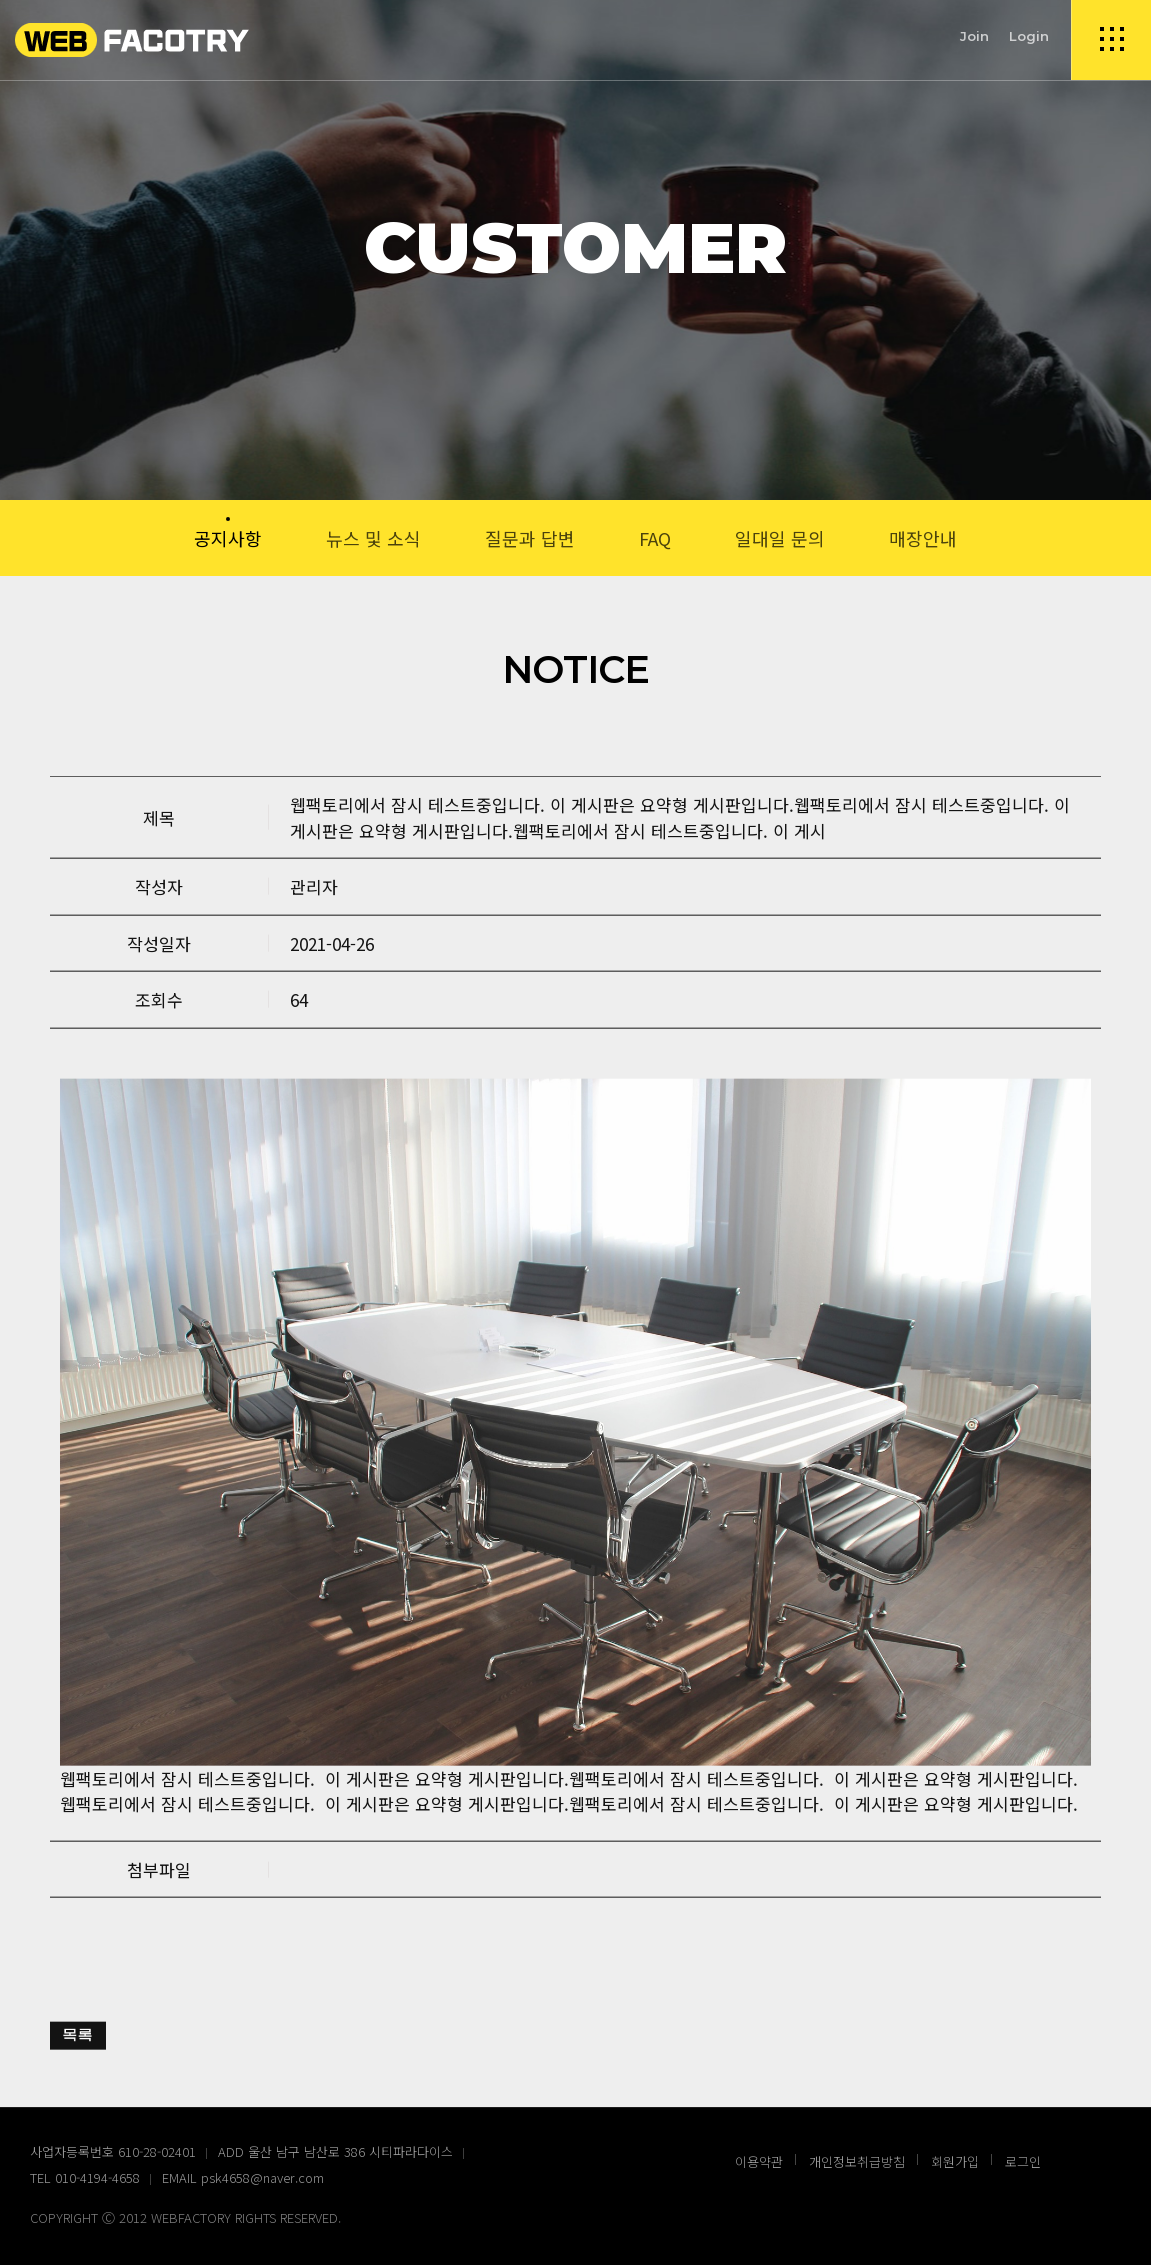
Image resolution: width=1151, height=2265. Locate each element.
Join (974, 36)
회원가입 (955, 2161)
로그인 (1023, 2161)
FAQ (655, 538)
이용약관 (759, 2161)
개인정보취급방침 (857, 2161)
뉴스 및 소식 (373, 538)
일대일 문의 (780, 538)
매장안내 (923, 538)
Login (1029, 36)
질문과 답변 (530, 538)
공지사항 (228, 538)
